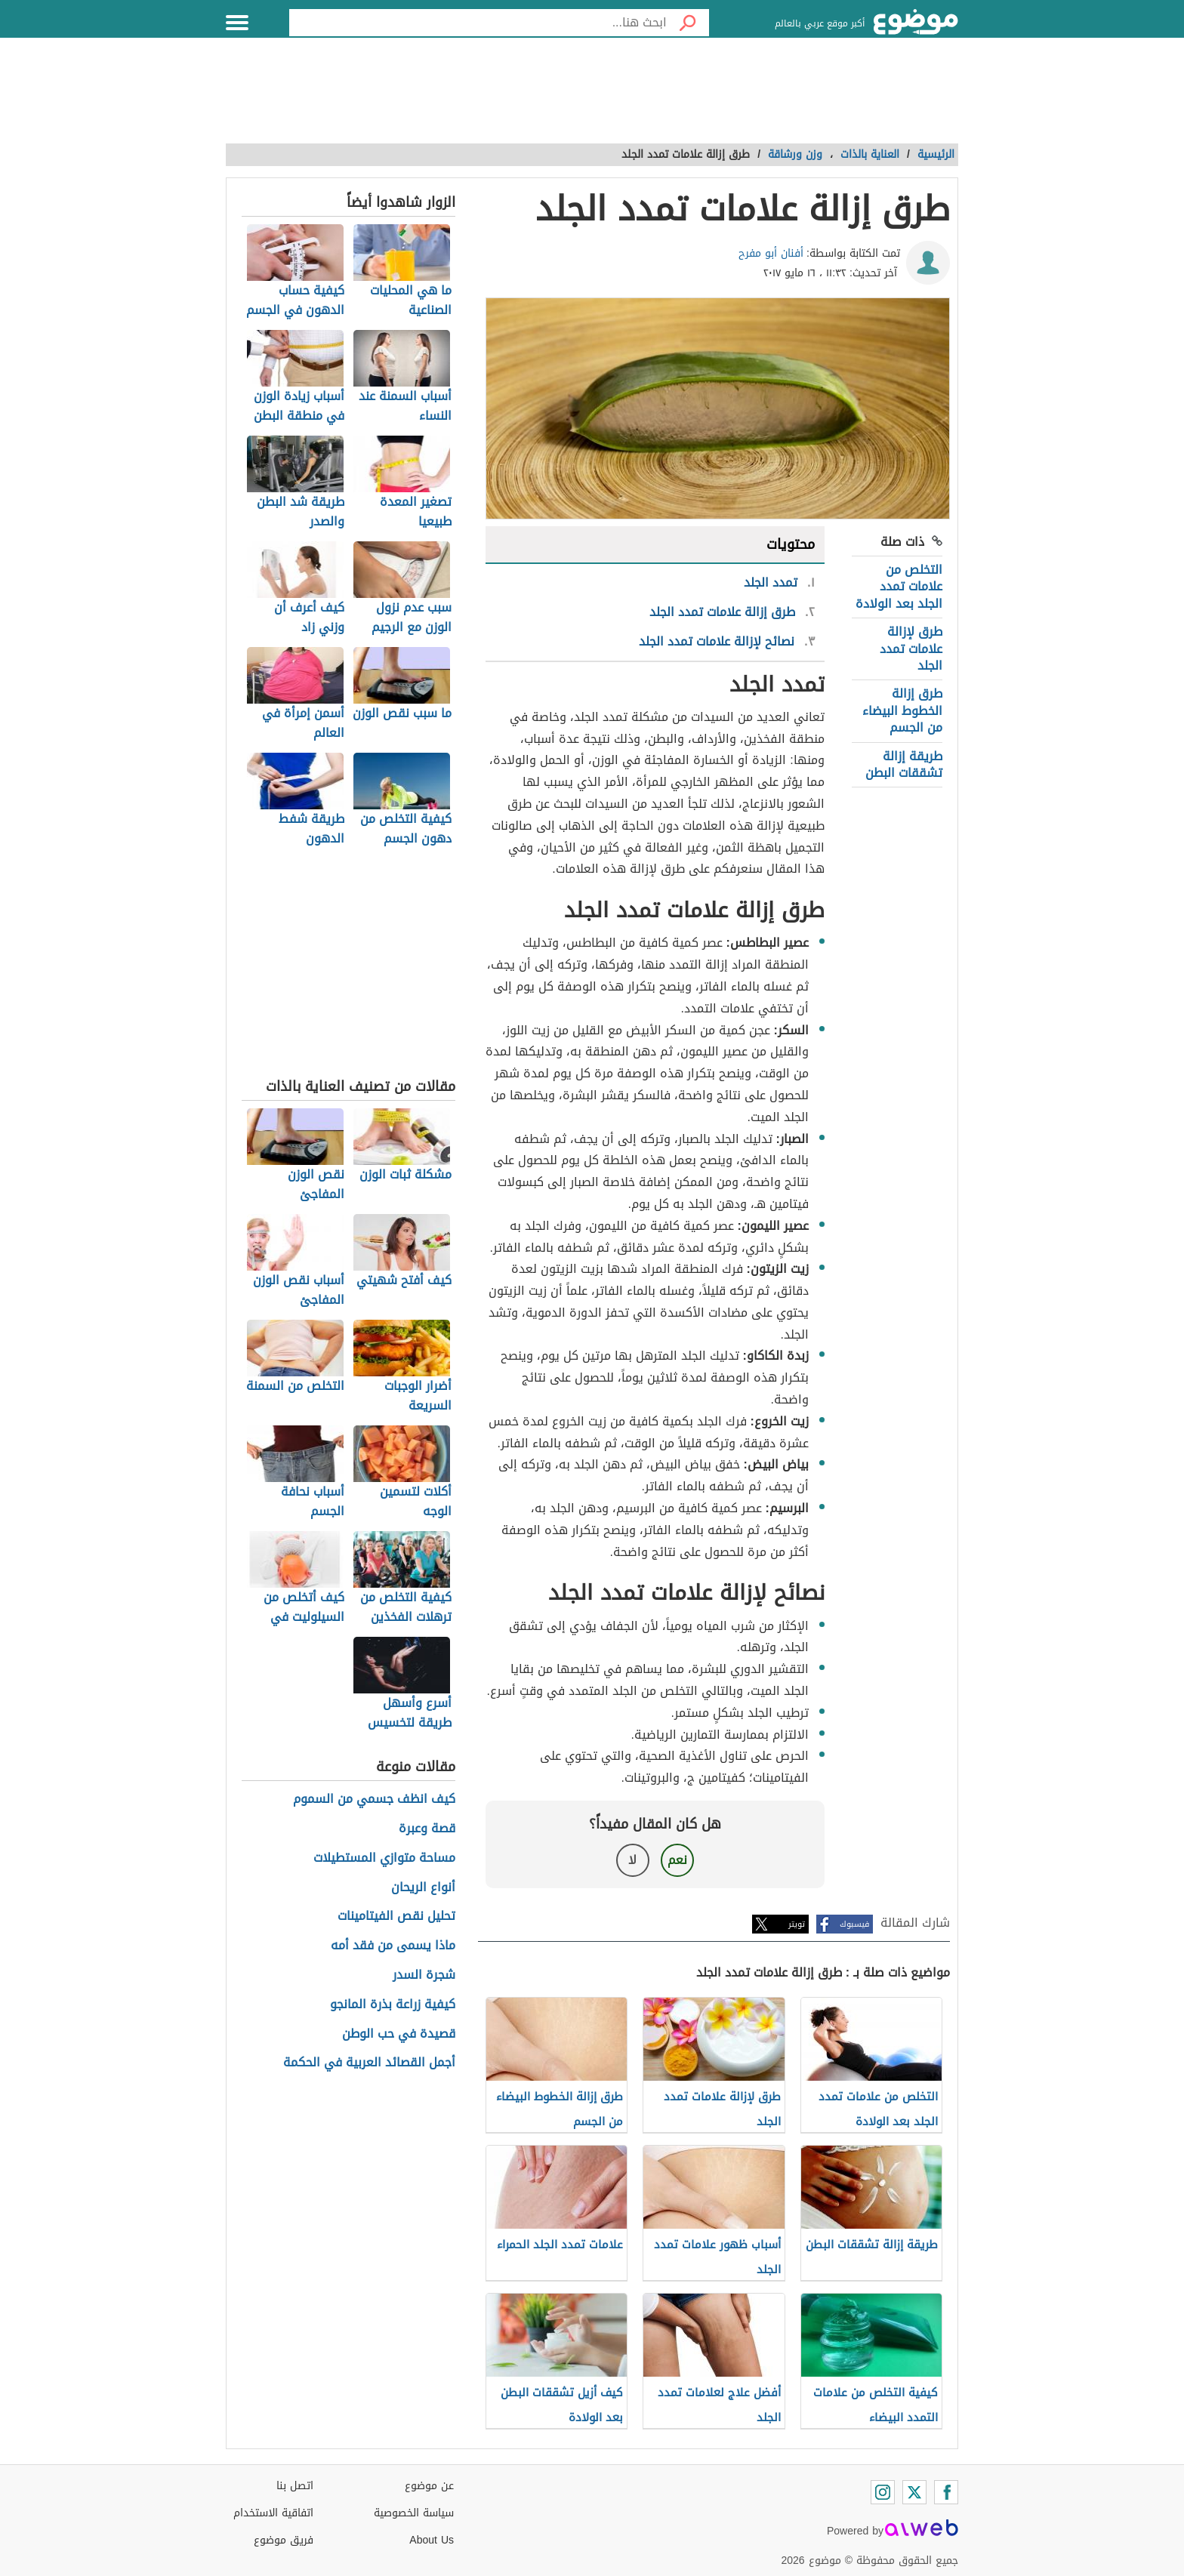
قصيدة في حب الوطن (398, 2034)
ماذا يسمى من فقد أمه (393, 1946)
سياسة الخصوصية (414, 2513)
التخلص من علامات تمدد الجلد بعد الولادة (899, 586)
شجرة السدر (424, 1975)
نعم (677, 1860)
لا (632, 1860)
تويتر (796, 1924)
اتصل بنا (294, 2486)
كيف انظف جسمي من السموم (374, 1799)
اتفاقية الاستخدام (273, 2513)
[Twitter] (914, 2492)
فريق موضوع (283, 2540)
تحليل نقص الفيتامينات (396, 1916)
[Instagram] (883, 2492)
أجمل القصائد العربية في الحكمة (369, 2063)
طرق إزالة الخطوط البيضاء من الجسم (902, 710)
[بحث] (688, 22)
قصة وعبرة (427, 1829)
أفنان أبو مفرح (770, 253)
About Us (431, 2540)
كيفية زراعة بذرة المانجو (392, 2005)
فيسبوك (854, 1924)
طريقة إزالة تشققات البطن (903, 764)
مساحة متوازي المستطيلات (384, 1858)
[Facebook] (946, 2492)
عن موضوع (429, 2486)
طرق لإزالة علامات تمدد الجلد (911, 648)
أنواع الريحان (423, 1888)
